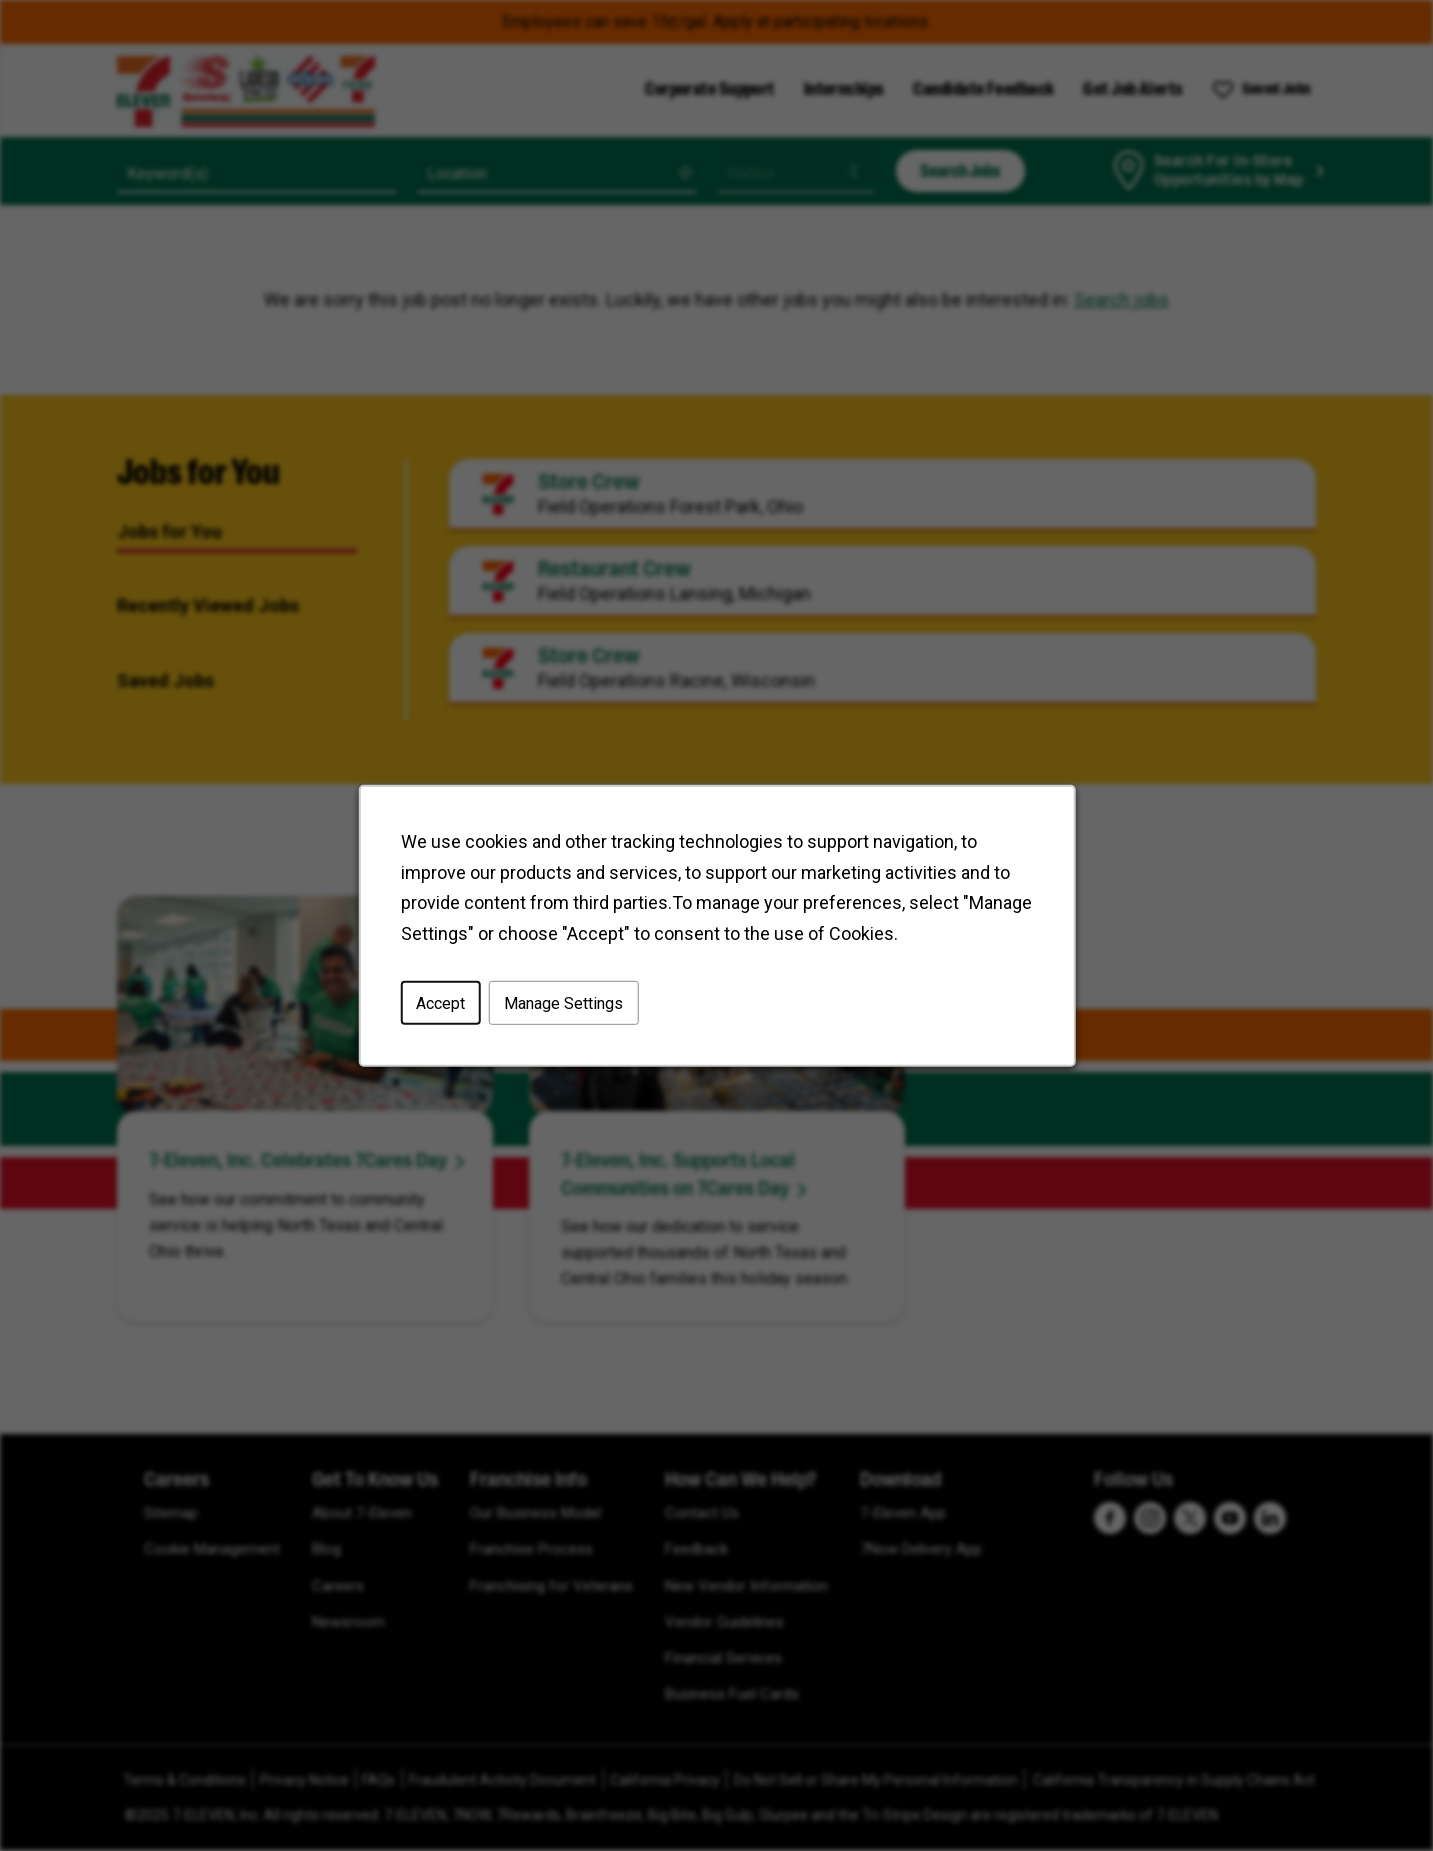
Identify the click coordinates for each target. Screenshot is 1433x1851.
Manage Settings (562, 1002)
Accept (440, 1002)
